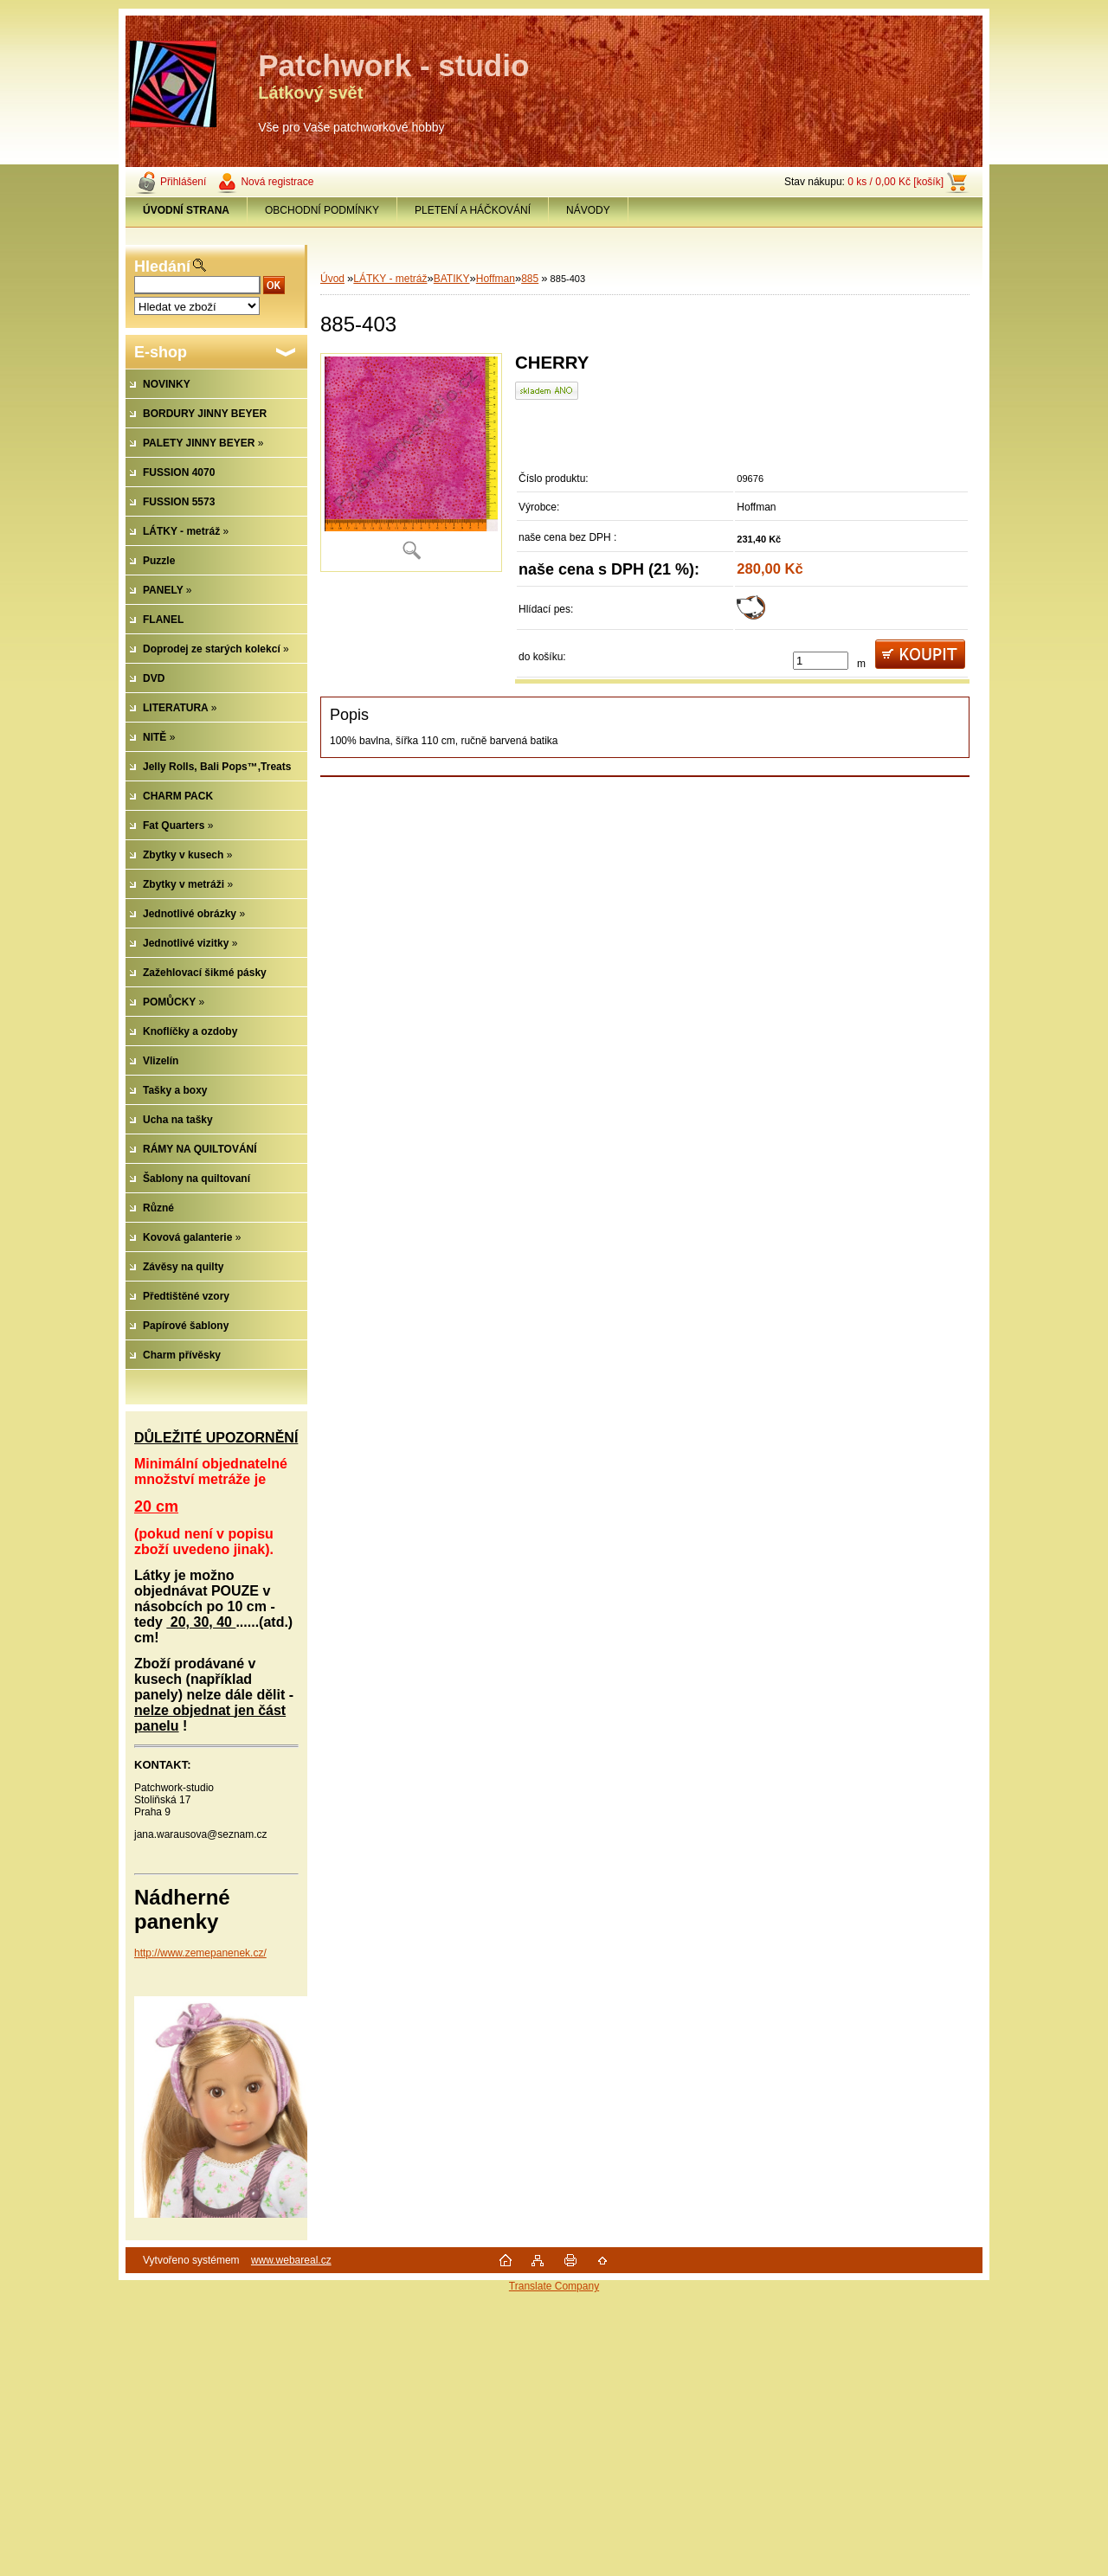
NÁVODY (588, 210)
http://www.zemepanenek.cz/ (200, 1953)
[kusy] (820, 661)
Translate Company (554, 2286)
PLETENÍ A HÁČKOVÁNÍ (473, 210)
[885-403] (411, 462)
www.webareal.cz (291, 2260)
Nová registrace (277, 182)
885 (529, 279)
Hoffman (495, 279)
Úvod (332, 279)
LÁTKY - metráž (390, 279)
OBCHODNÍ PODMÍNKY (322, 210)
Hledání (162, 266)
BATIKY (452, 279)
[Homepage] (187, 210)
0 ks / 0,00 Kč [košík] (895, 182)
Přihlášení (183, 182)
